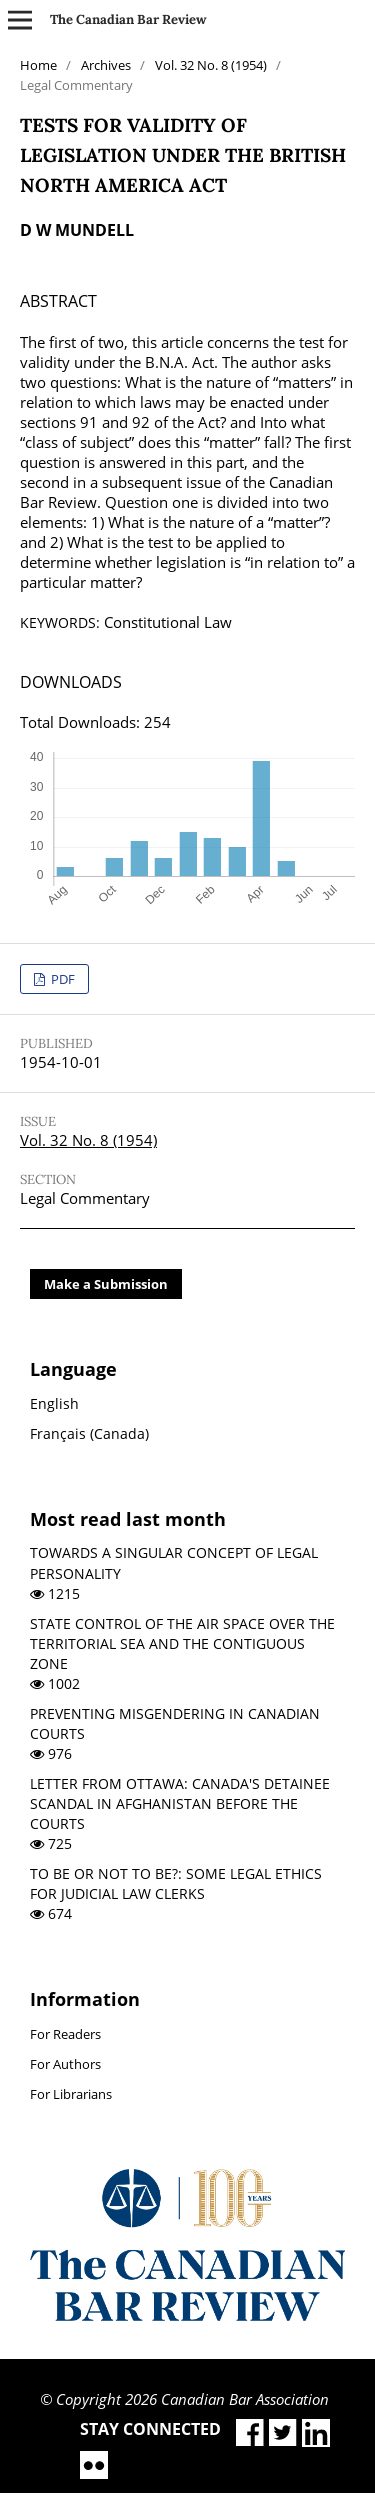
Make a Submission (106, 1284)
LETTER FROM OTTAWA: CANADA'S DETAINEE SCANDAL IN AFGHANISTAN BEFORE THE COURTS (180, 1803)
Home (38, 65)
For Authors (65, 2064)
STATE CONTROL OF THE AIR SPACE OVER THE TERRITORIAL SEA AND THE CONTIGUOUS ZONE (182, 1643)
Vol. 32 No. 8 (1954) (211, 65)
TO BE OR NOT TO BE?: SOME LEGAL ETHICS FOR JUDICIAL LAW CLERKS (176, 1883)
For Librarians (71, 2094)
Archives (106, 65)
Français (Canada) (89, 1433)
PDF (61, 979)
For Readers (65, 2034)
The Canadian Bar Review (128, 19)
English (54, 1403)
